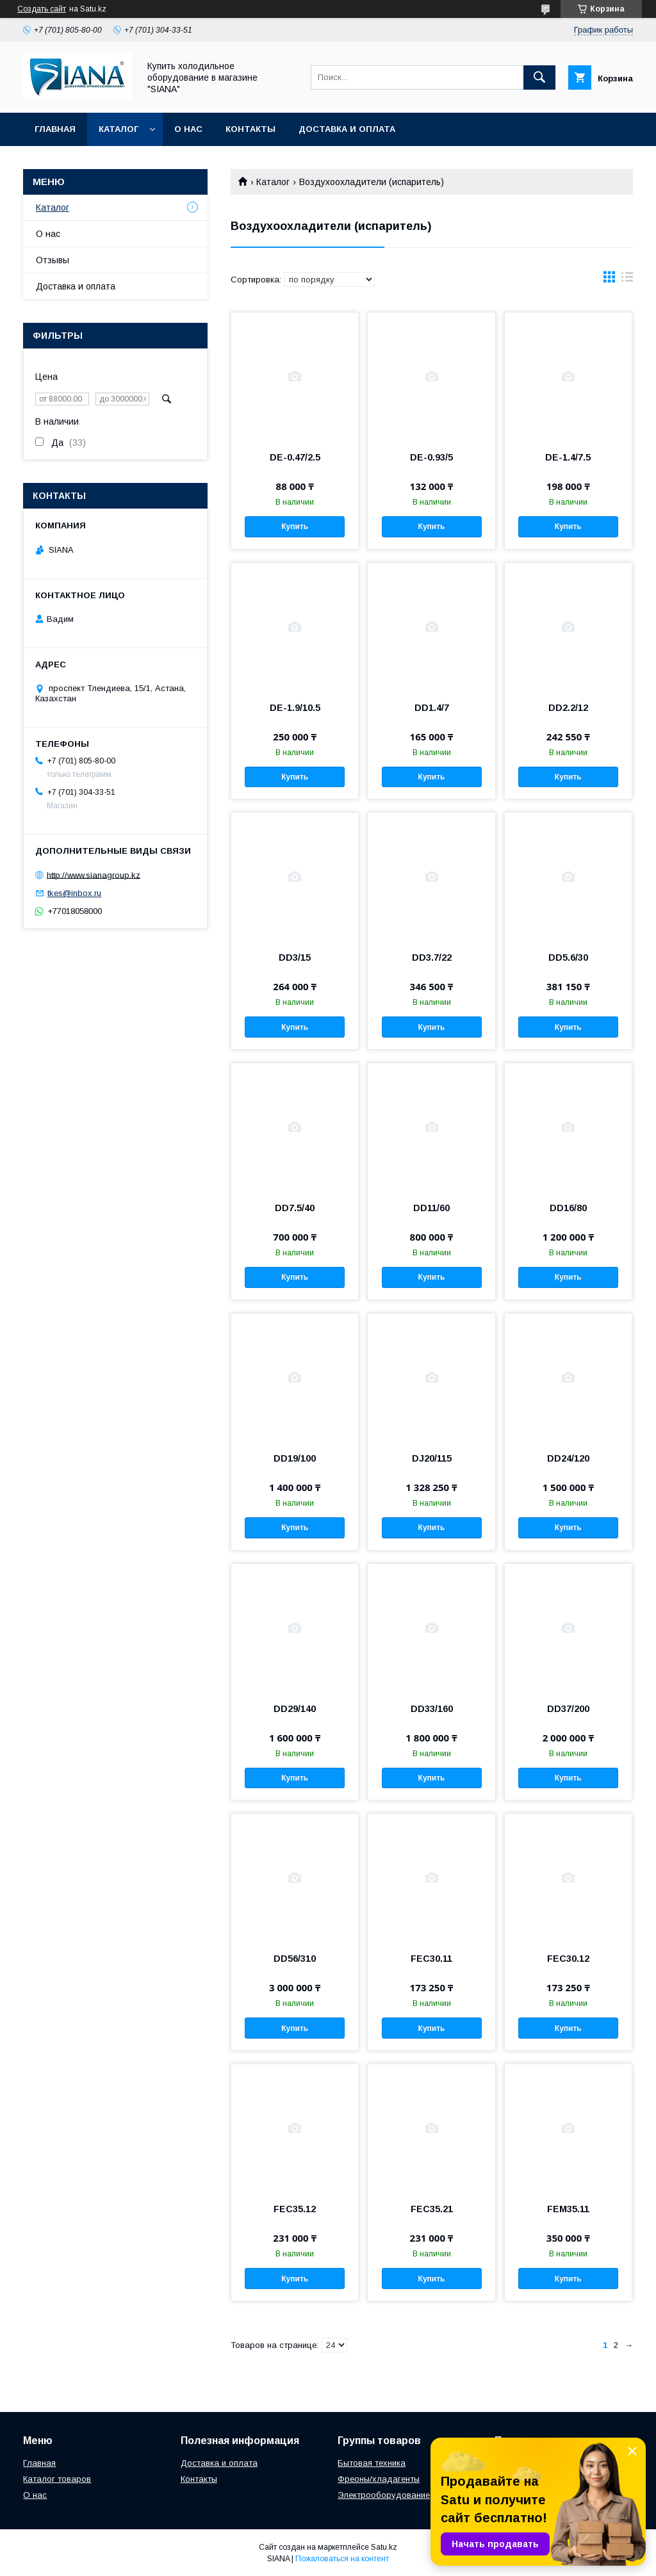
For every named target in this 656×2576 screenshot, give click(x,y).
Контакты (250, 129)
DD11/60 (431, 1208)
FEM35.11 (568, 2209)
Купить (294, 526)
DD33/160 (432, 1709)
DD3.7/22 (432, 957)
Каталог (118, 129)
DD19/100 (295, 1458)
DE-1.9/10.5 (295, 708)
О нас (188, 129)
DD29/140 (295, 1709)
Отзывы (52, 260)
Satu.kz (384, 2547)
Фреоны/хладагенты (379, 2479)
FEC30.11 (431, 1958)
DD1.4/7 (431, 708)
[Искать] (539, 77)
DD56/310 (295, 1958)
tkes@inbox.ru (74, 893)
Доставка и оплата (347, 129)
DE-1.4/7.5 (568, 457)
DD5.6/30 (568, 957)
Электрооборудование (384, 2495)
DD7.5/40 (295, 1208)
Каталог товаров (57, 2479)
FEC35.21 (432, 2209)
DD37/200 (568, 1709)
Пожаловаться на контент (342, 2558)
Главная (55, 129)
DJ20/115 (432, 1458)
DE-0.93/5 (431, 457)
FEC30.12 (568, 1958)
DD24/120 (568, 1458)
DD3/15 (295, 957)
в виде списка (627, 280)
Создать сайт (41, 8)
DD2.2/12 (568, 708)
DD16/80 (568, 1208)
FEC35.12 (295, 2209)
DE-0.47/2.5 (295, 457)
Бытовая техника (372, 2463)
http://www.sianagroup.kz (93, 874)
